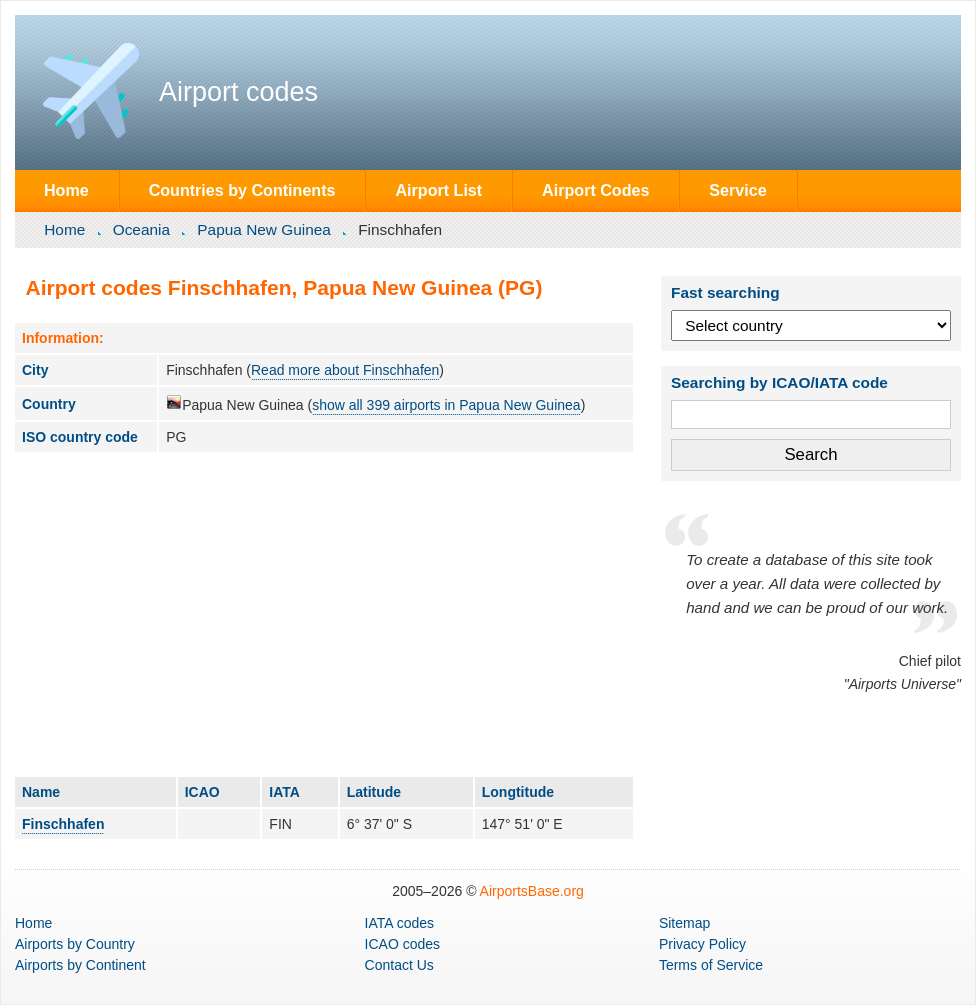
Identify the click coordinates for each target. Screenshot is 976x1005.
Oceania (141, 229)
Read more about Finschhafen (345, 370)
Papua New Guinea (263, 229)
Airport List (438, 190)
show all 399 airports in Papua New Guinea (446, 405)
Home (66, 190)
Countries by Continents (242, 190)
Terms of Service (711, 965)
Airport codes (238, 92)
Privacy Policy (702, 944)
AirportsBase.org (532, 891)
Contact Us (399, 965)
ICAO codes (402, 944)
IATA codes (400, 923)
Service (737, 190)
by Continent (80, 965)
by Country (75, 944)
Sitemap (684, 923)
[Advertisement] (324, 614)
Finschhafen (63, 824)
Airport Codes (595, 190)
